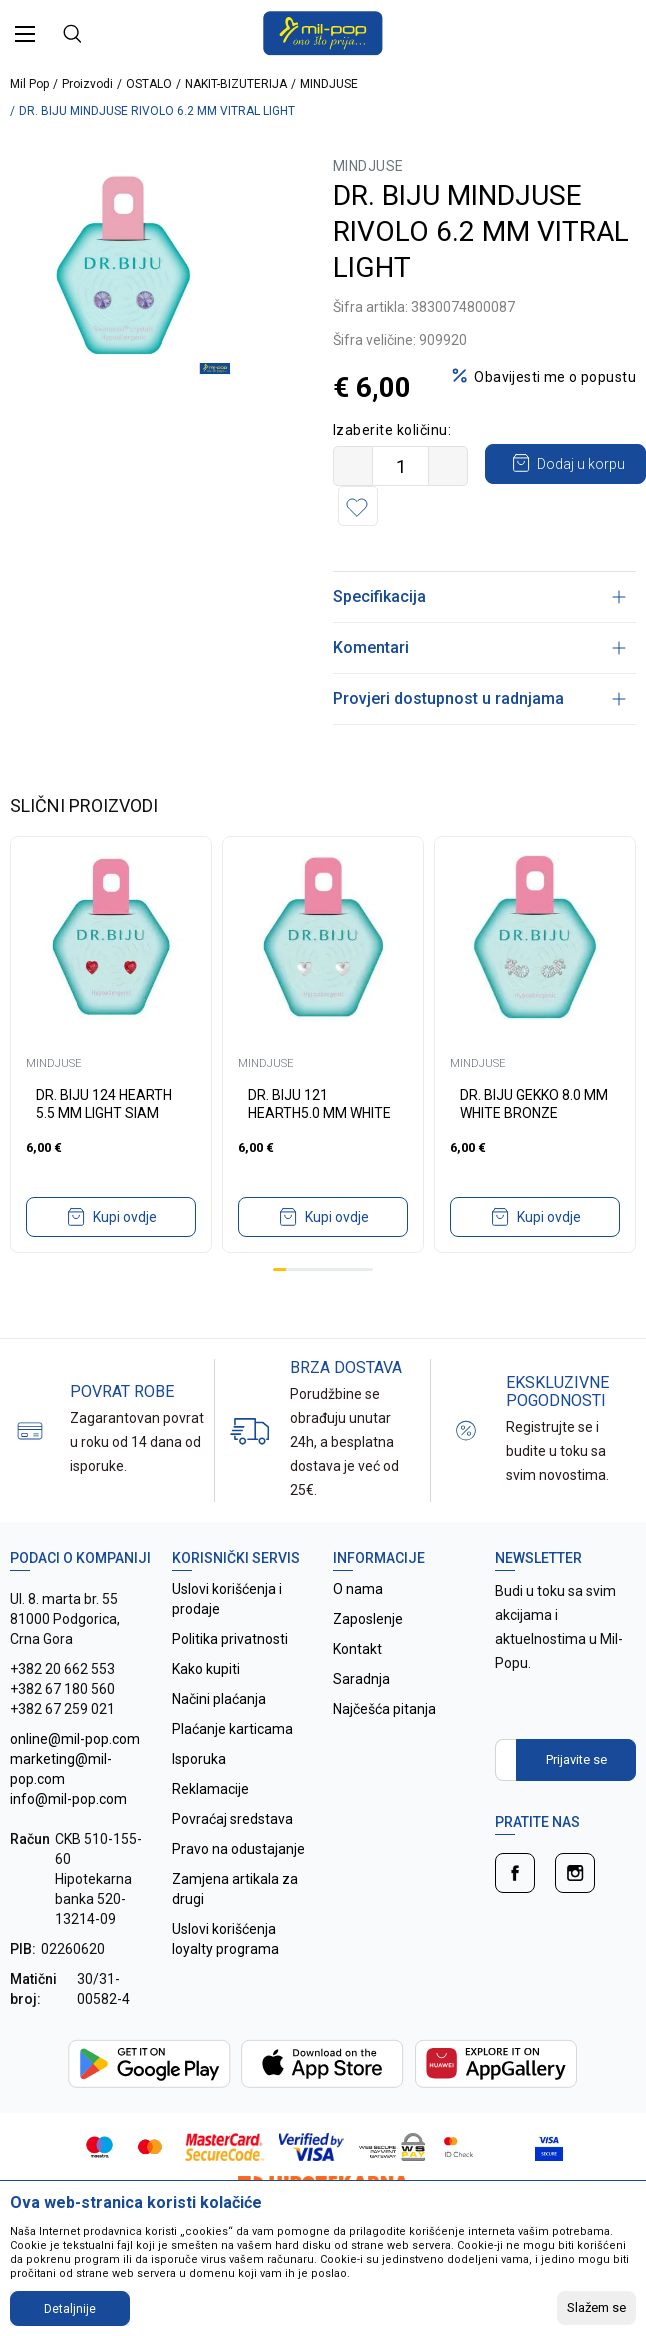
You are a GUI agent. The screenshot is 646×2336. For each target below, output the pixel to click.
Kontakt (357, 1649)
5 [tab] (329, 1269)
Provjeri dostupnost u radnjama (479, 698)
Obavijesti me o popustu (555, 377)
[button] (552, 506)
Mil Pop (29, 84)
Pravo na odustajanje (238, 1849)
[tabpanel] (121, 265)
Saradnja (361, 1679)
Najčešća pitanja (384, 1709)
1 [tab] (279, 1269)
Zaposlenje (368, 1619)
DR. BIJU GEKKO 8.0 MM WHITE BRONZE (534, 1104)
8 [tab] (367, 1269)
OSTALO (149, 84)
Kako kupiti (206, 1669)
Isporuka (199, 1759)
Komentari (479, 647)
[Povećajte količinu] (448, 466)
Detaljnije (70, 2309)
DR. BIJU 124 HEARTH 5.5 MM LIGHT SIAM (104, 1104)
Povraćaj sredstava (232, 1819)
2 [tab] (292, 1269)
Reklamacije (210, 1789)
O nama (358, 1589)
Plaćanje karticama (232, 1729)
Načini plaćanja (219, 1699)
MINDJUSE (329, 84)
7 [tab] (354, 1269)
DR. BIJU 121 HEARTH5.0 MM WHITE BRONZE (319, 1113)
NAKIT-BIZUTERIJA (236, 84)
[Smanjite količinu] (353, 466)
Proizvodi (87, 84)
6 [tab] (342, 1269)
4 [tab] (317, 1269)
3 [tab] (304, 1269)
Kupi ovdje (125, 1217)
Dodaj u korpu (448, 505)
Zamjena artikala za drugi (235, 1889)
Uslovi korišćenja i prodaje (227, 1599)
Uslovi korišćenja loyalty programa (225, 1939)
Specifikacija (479, 596)
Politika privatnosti (230, 1639)
